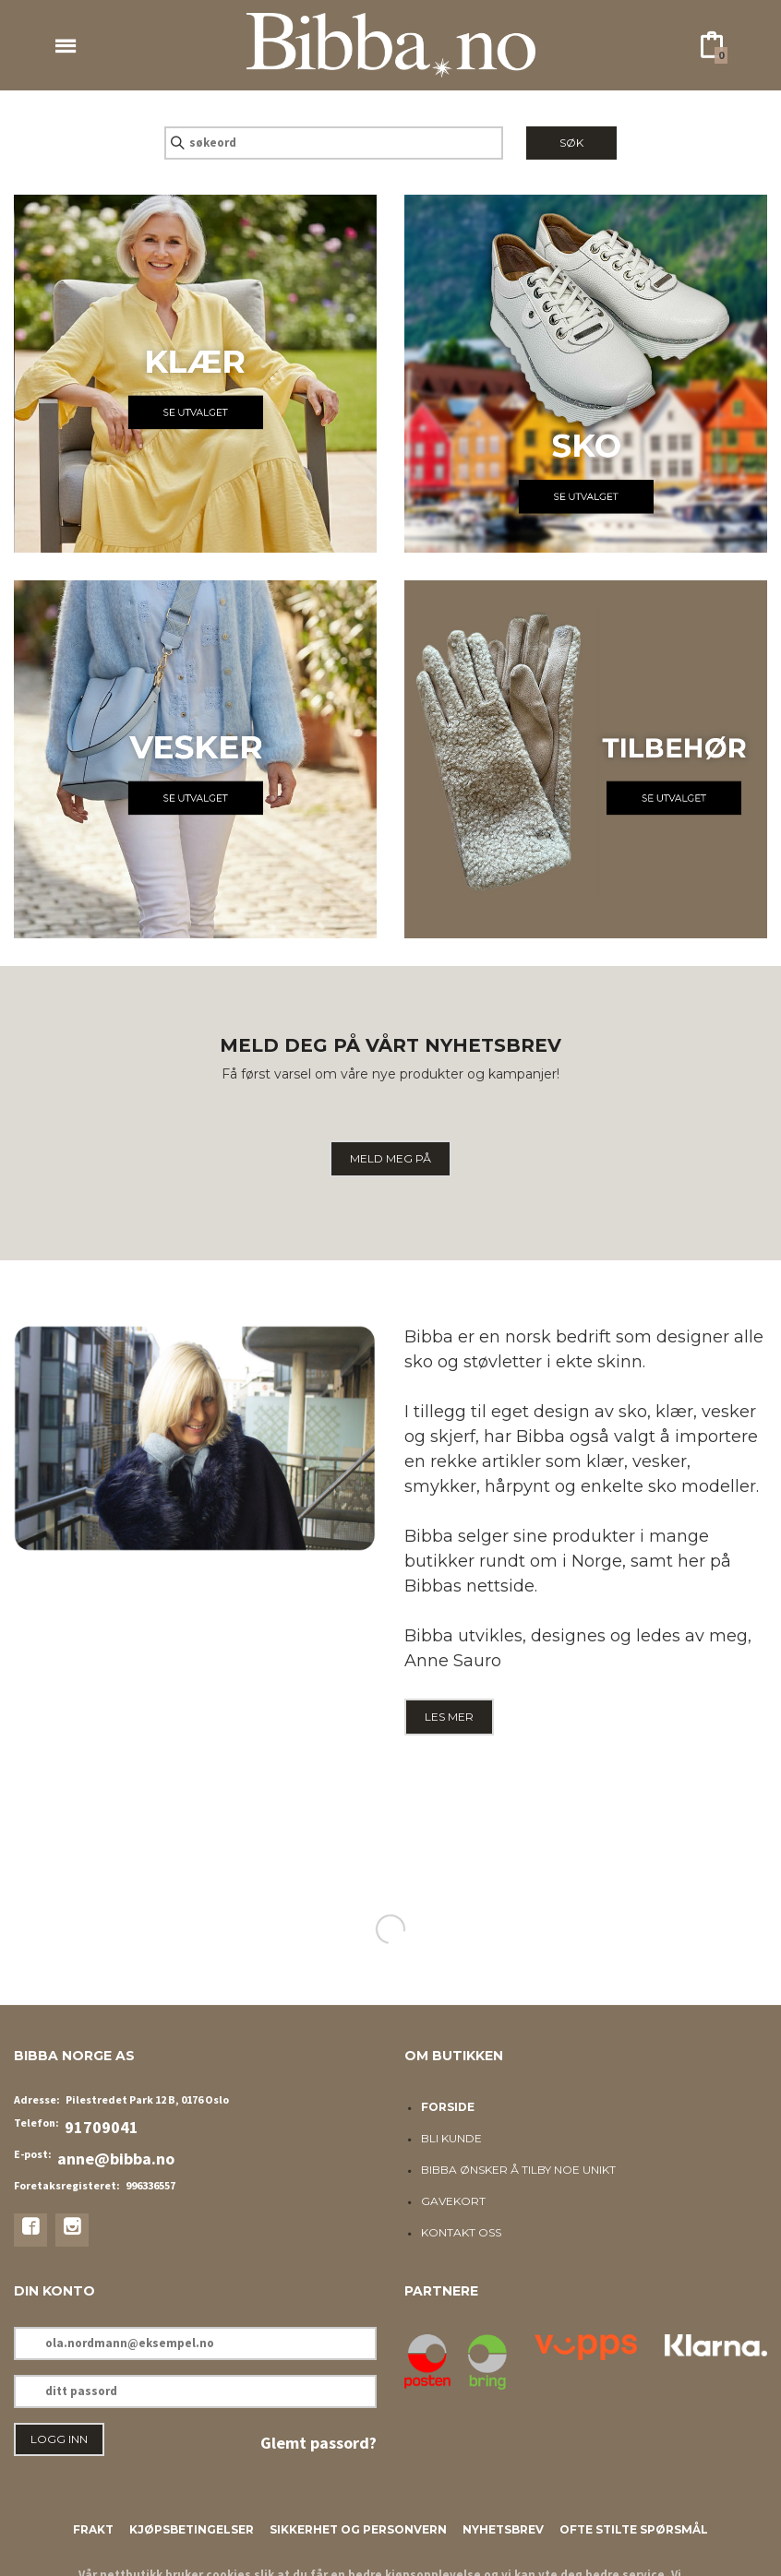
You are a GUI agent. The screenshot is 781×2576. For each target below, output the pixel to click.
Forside (448, 2107)
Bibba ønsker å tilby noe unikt (518, 2169)
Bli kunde (451, 2138)
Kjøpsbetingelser (191, 2529)
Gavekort (453, 2201)
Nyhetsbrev (503, 2529)
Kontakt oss (461, 2232)
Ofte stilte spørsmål (633, 2529)
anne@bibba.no (115, 2158)
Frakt (93, 2529)
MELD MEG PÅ (390, 1158)
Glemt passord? (318, 2442)
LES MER (449, 1716)
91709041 (101, 2127)
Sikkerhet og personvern (358, 2529)
